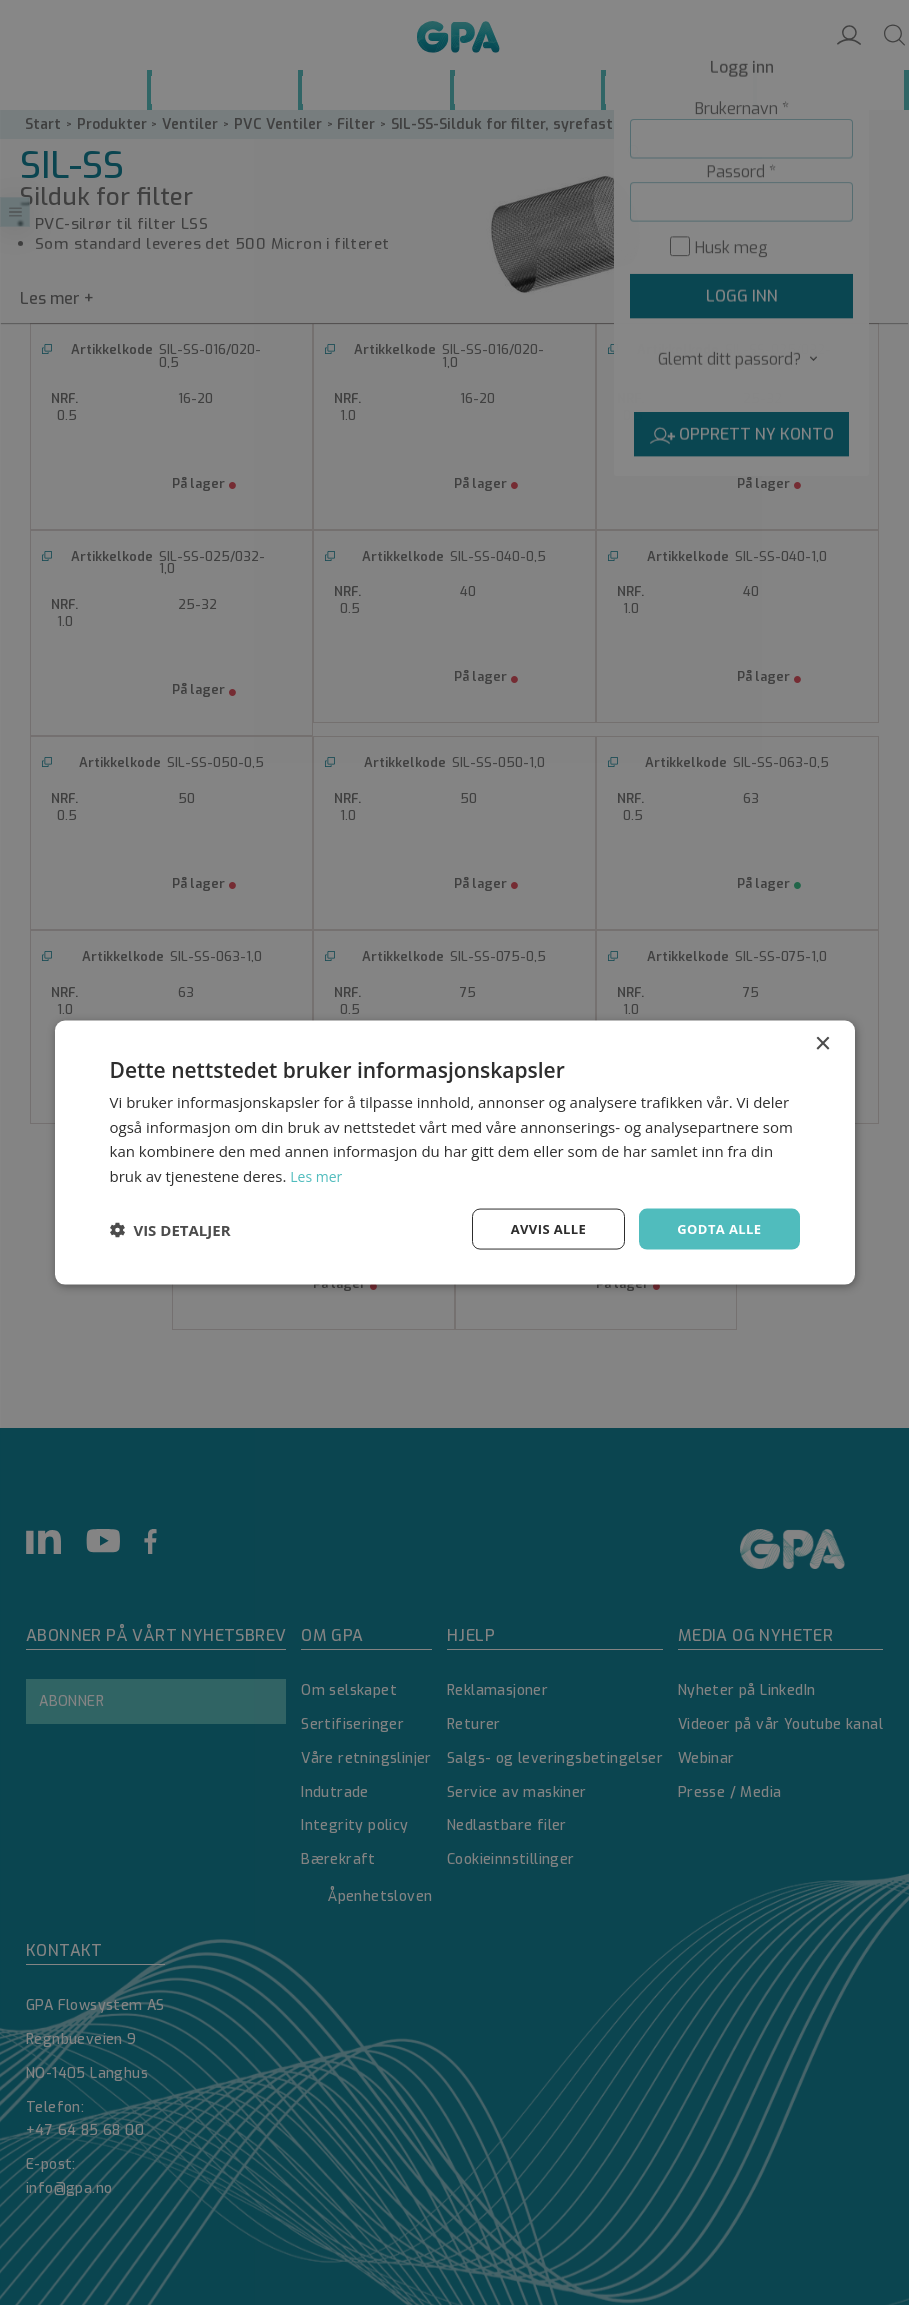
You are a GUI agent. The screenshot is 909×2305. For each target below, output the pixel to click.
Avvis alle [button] (539, 1228)
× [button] (822, 1041)
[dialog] (454, 1152)
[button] (170, 1229)
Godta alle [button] (716, 1228)
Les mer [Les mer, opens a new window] (318, 1174)
